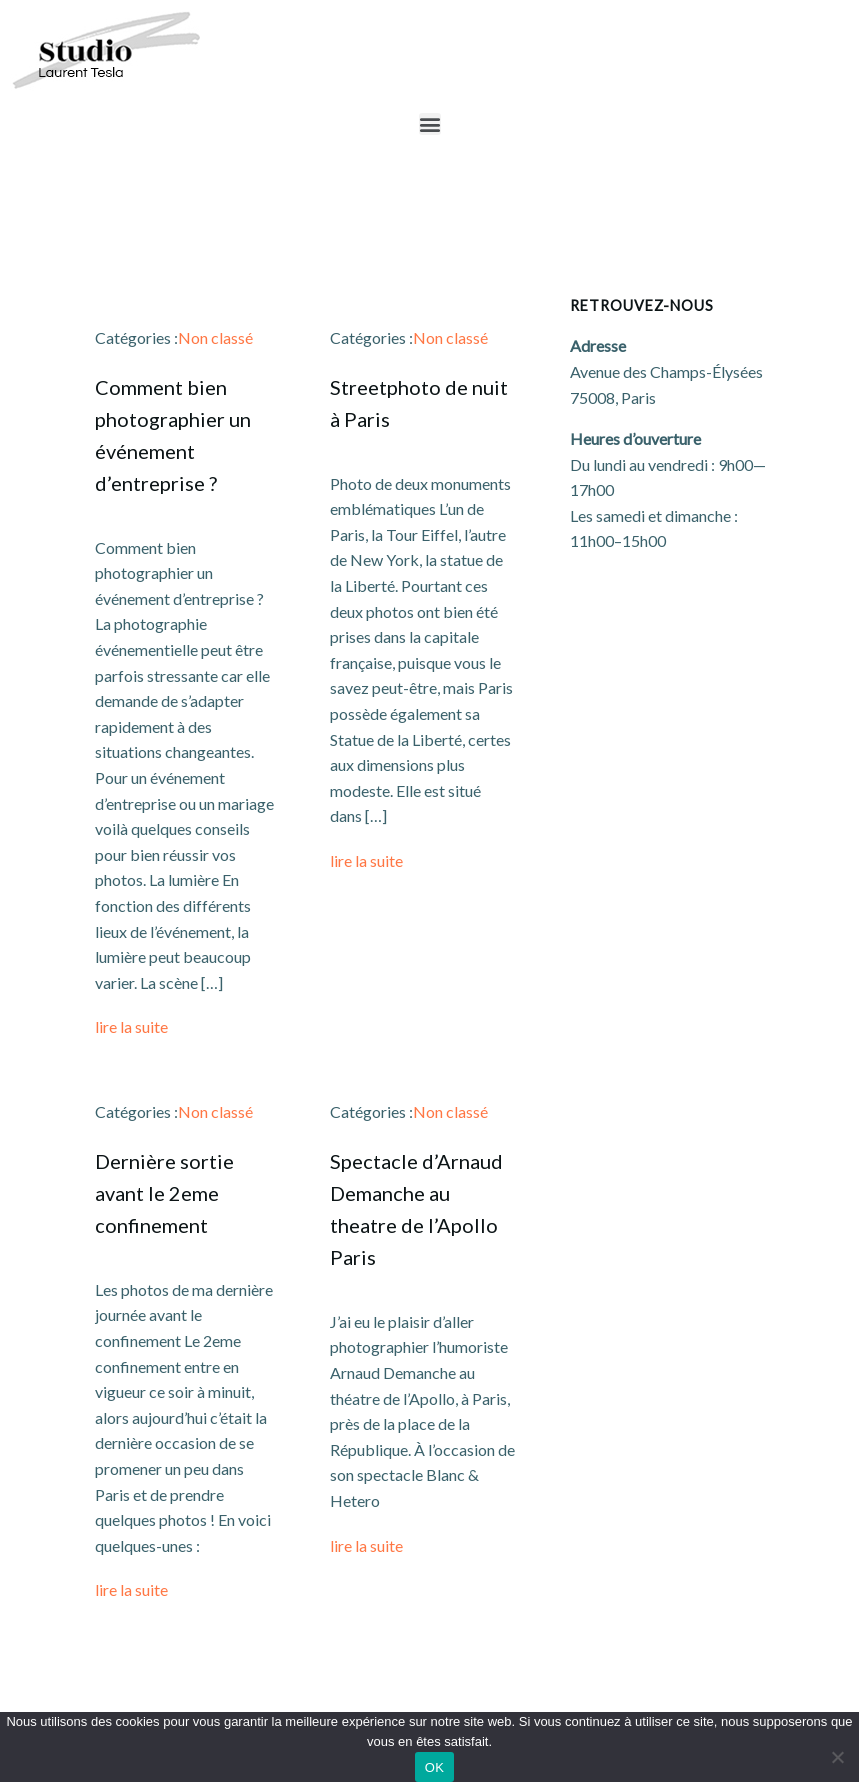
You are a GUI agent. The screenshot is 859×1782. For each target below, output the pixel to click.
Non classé (215, 337)
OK (434, 1767)
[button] (430, 124)
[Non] (836, 1754)
